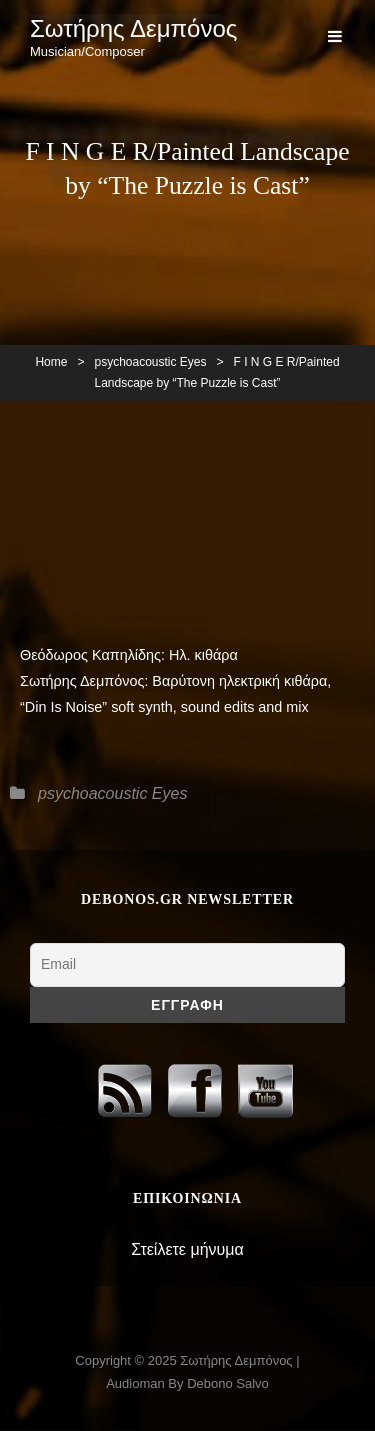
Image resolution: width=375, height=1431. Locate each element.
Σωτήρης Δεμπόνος (133, 28)
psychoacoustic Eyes (150, 362)
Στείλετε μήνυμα (187, 1249)
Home (51, 362)
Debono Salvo (228, 1383)
